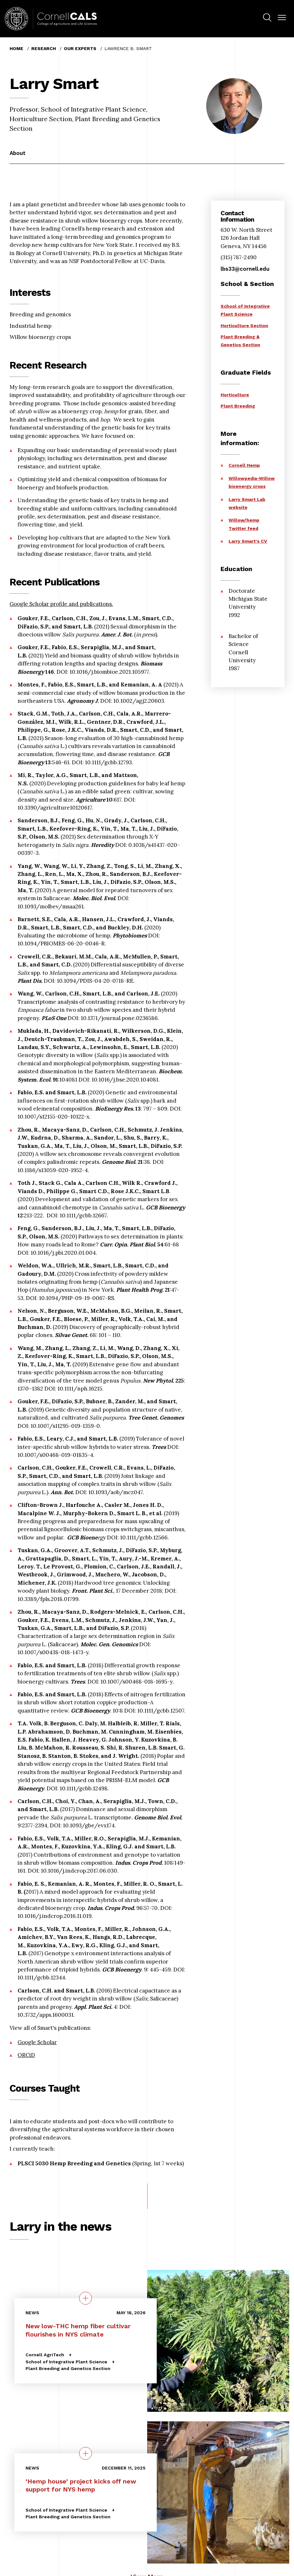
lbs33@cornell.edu (245, 269)
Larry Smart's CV (248, 541)
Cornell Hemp (244, 465)
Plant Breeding (238, 405)
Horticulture (235, 394)
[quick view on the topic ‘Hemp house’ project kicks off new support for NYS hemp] (85, 2453)
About (18, 153)
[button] (282, 18)
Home (16, 48)
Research (43, 48)
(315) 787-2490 (239, 257)
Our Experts (80, 48)
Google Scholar (37, 2042)
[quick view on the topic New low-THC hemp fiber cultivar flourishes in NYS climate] (85, 2298)
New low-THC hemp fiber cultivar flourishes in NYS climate (78, 2330)
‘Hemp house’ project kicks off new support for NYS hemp (81, 2485)
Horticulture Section (244, 325)
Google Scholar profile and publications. (61, 603)
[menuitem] (267, 18)
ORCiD (26, 2055)
